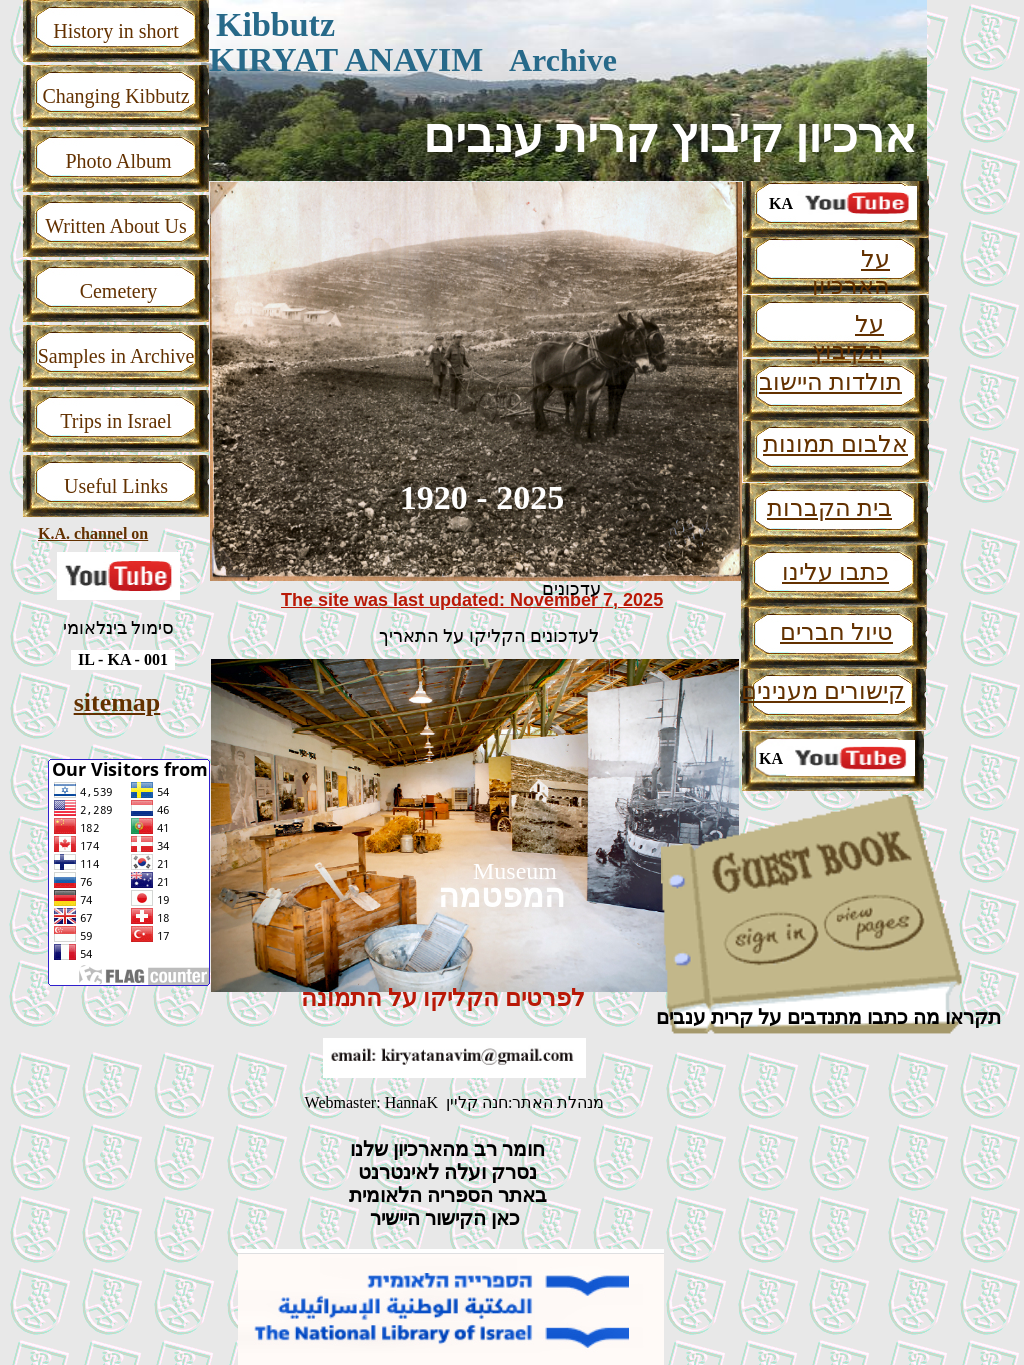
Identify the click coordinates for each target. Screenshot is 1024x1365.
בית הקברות (829, 508)
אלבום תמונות (835, 444)
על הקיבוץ (848, 337)
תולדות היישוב (830, 382)
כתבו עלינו (835, 572)
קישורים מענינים (823, 691)
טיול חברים (836, 632)
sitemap (117, 702)
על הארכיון (851, 272)
